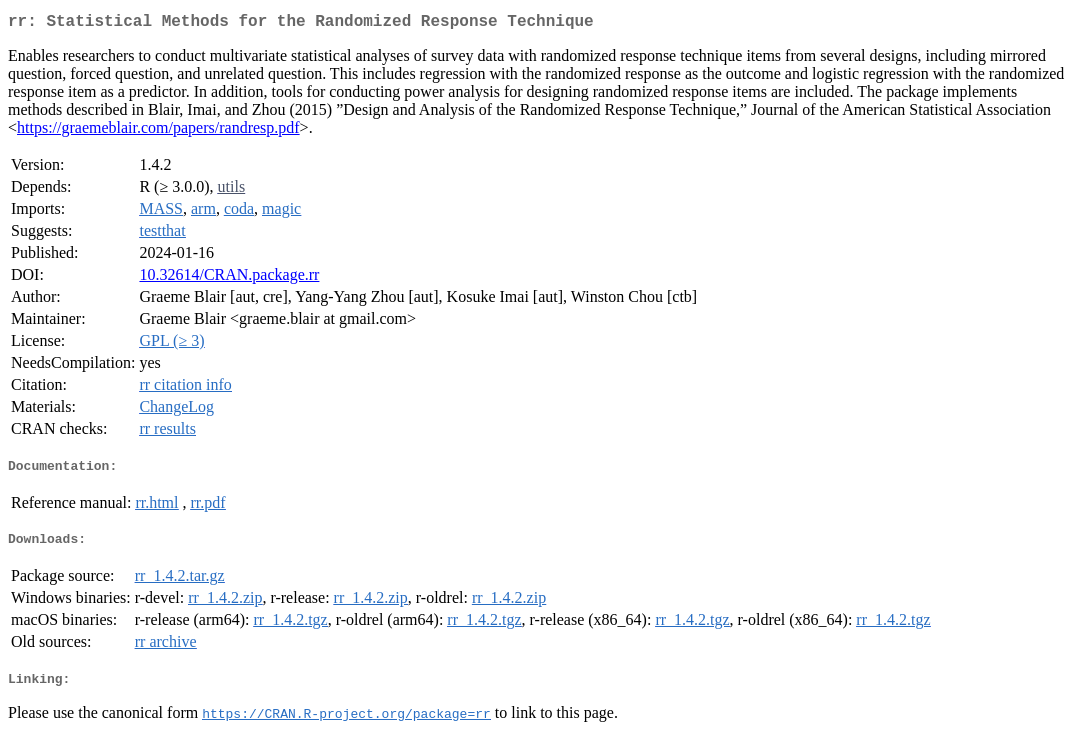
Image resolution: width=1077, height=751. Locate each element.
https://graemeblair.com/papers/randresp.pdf (158, 131)
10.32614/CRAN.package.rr (229, 278)
